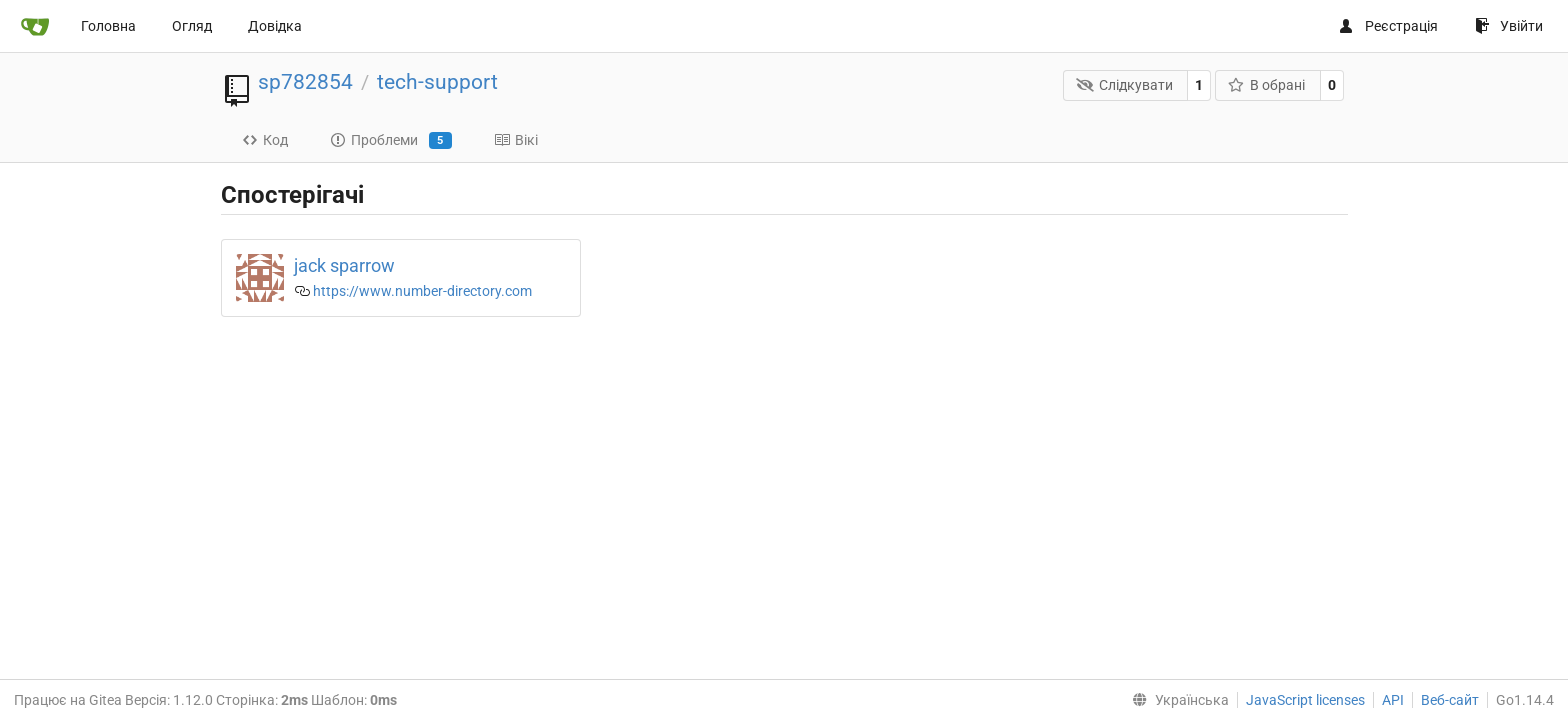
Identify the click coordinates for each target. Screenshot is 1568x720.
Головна (108, 26)
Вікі (516, 140)
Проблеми (391, 141)
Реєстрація (1388, 26)
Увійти (1509, 26)
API (1393, 700)
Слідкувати (1124, 85)
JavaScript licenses (1305, 700)
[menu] (1176, 700)
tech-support (437, 82)
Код (265, 140)
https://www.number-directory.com (422, 291)
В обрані (1267, 85)
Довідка (275, 26)
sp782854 (305, 82)
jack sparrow (344, 265)
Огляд (192, 26)
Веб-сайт (1450, 700)
